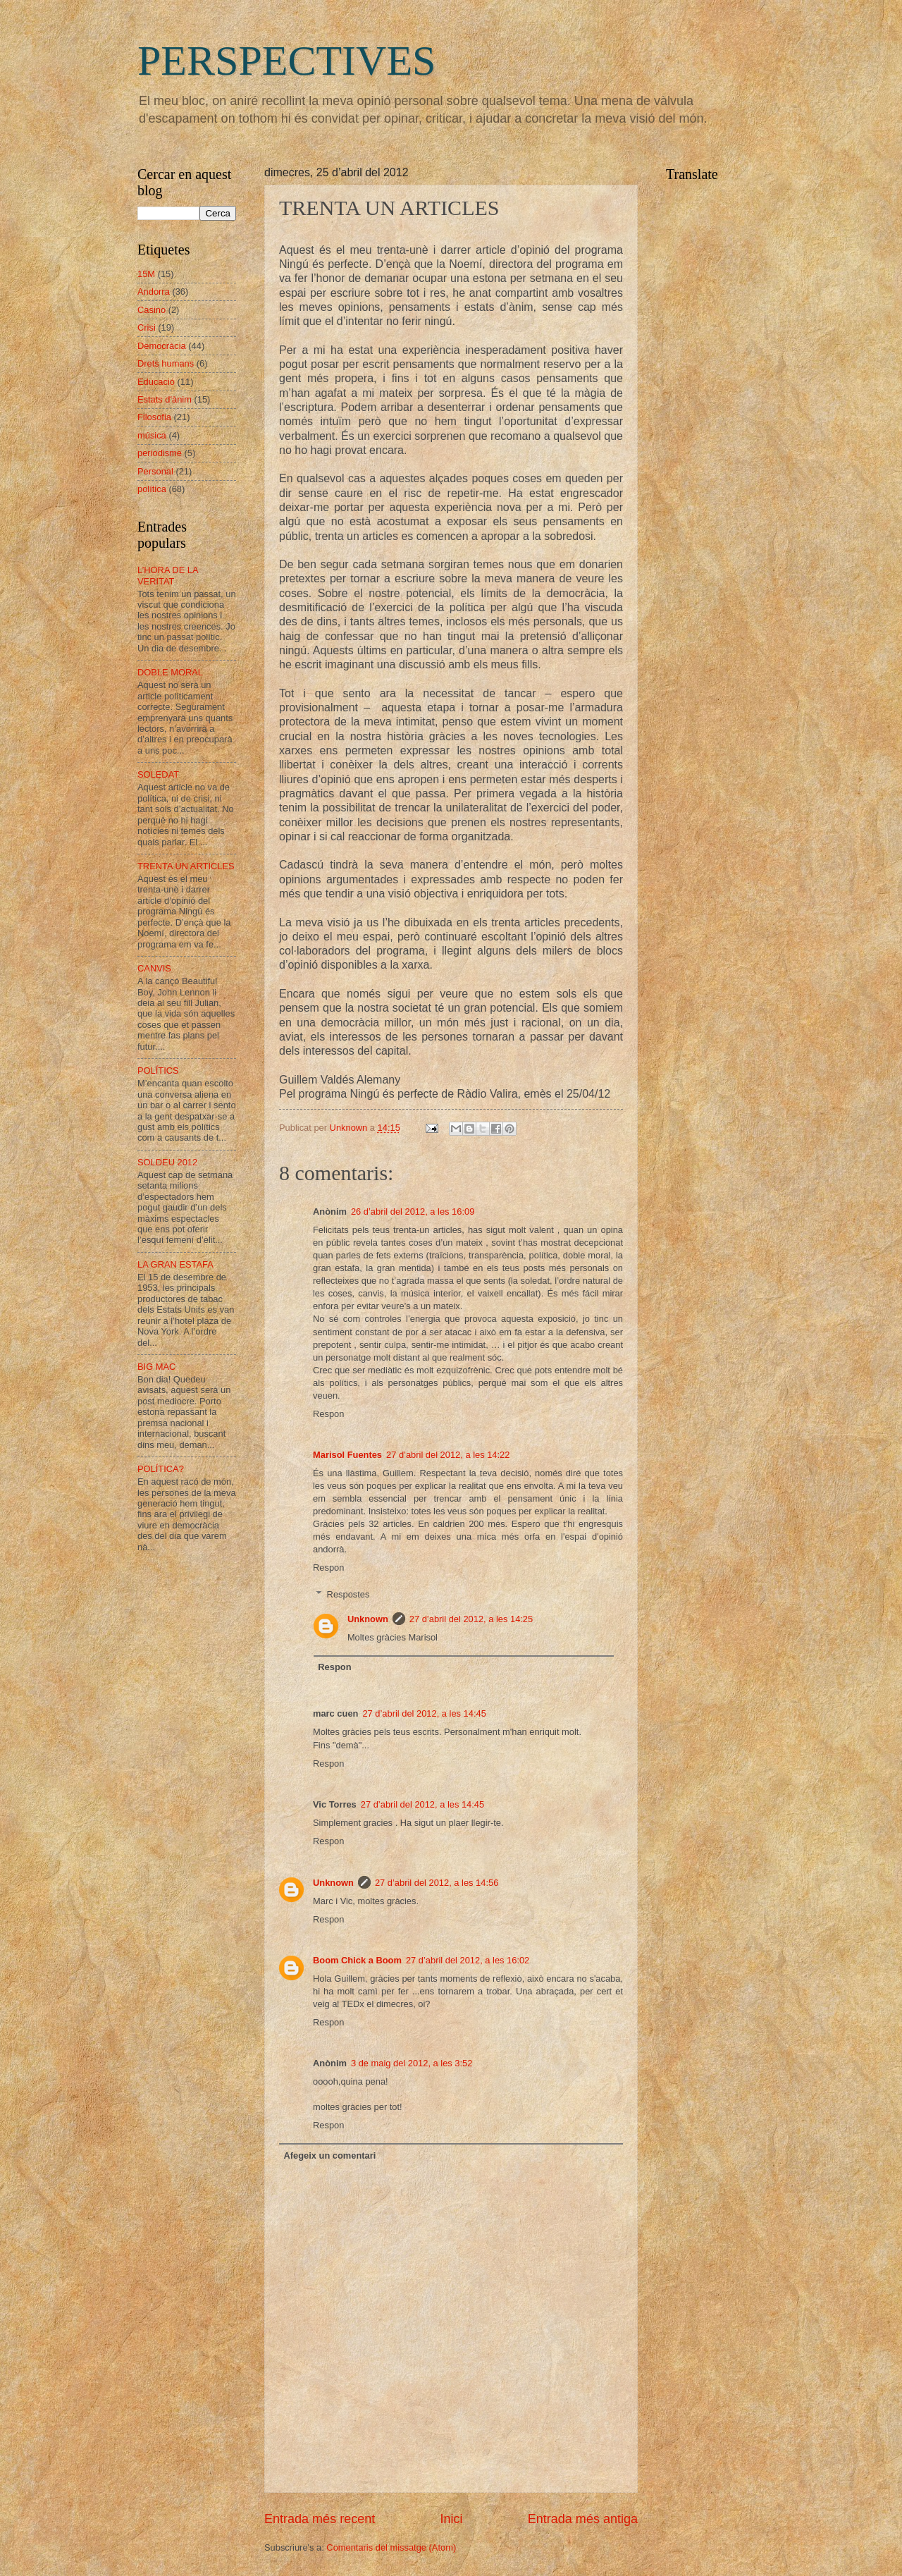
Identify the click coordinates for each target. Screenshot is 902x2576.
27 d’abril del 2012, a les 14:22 (447, 1454)
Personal (155, 471)
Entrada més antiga (583, 2519)
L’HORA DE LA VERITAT (167, 575)
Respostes (348, 1594)
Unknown (367, 1619)
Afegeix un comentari (329, 2155)
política (151, 489)
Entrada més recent (319, 2519)
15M (146, 274)
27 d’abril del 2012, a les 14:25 (471, 1619)
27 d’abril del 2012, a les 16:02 (467, 1960)
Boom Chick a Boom (357, 1960)
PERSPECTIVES (286, 60)
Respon (328, 1414)
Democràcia (161, 346)
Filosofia (154, 417)
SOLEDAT (158, 774)
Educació (156, 381)
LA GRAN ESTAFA (175, 1264)
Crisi (146, 327)
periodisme (159, 453)
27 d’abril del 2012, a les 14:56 (436, 1882)
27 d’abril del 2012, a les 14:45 (424, 1713)
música (151, 435)
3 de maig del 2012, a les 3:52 (412, 2063)
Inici (451, 2519)
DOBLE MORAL (170, 672)
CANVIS (154, 968)
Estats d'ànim (164, 399)
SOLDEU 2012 (167, 1162)
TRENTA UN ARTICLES (186, 866)
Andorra (153, 291)
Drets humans (165, 363)
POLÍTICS (158, 1070)
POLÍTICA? (160, 1469)
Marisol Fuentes (347, 1454)
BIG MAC (156, 1366)
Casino (151, 310)
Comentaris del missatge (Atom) (391, 2547)
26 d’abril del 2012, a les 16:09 (412, 1211)
